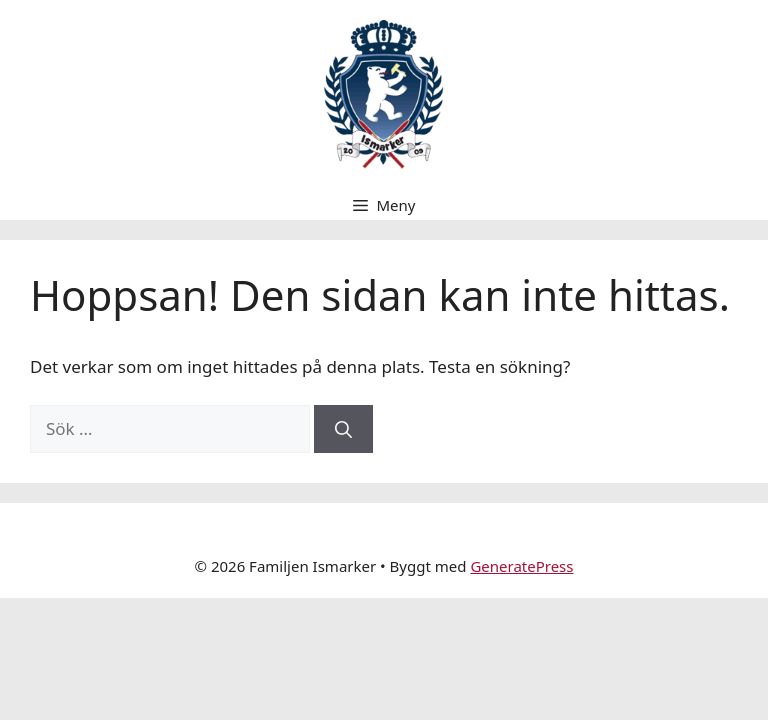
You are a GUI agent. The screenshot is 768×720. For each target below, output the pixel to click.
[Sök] (343, 429)
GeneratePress (521, 566)
